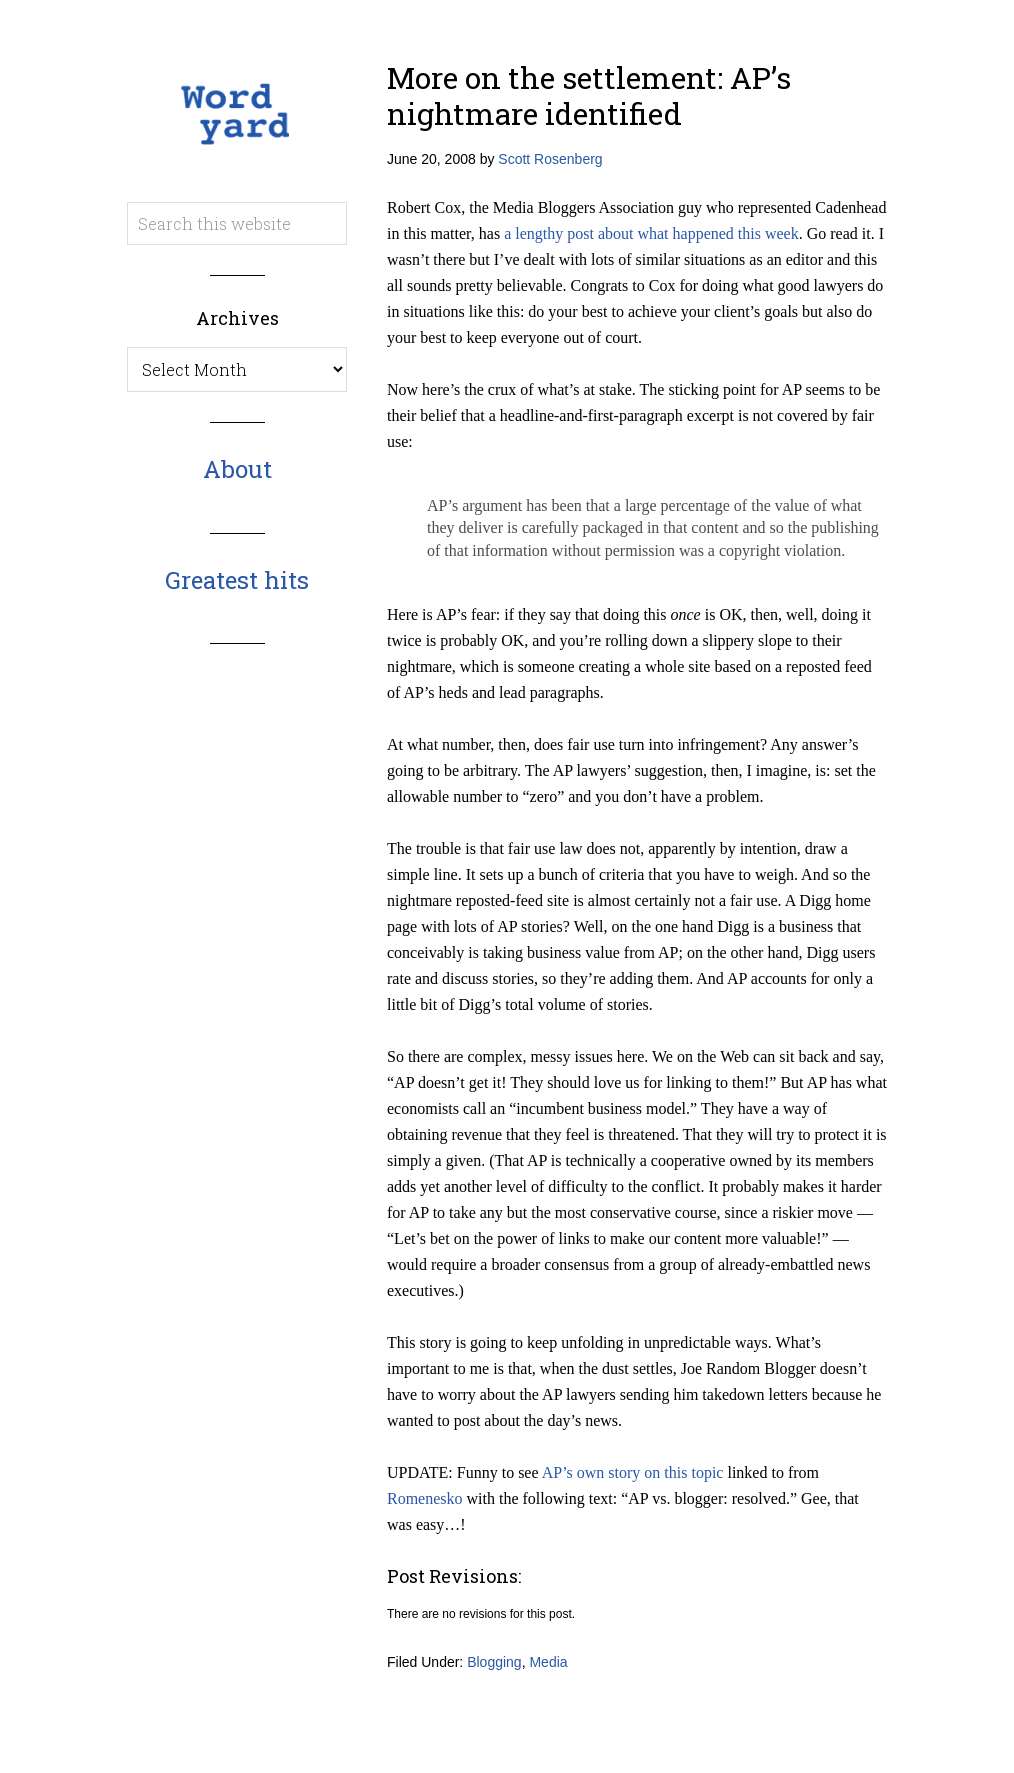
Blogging (494, 1662)
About (237, 469)
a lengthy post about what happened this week (651, 233)
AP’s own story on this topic (633, 1472)
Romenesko (425, 1498)
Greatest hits (237, 580)
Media (548, 1662)
